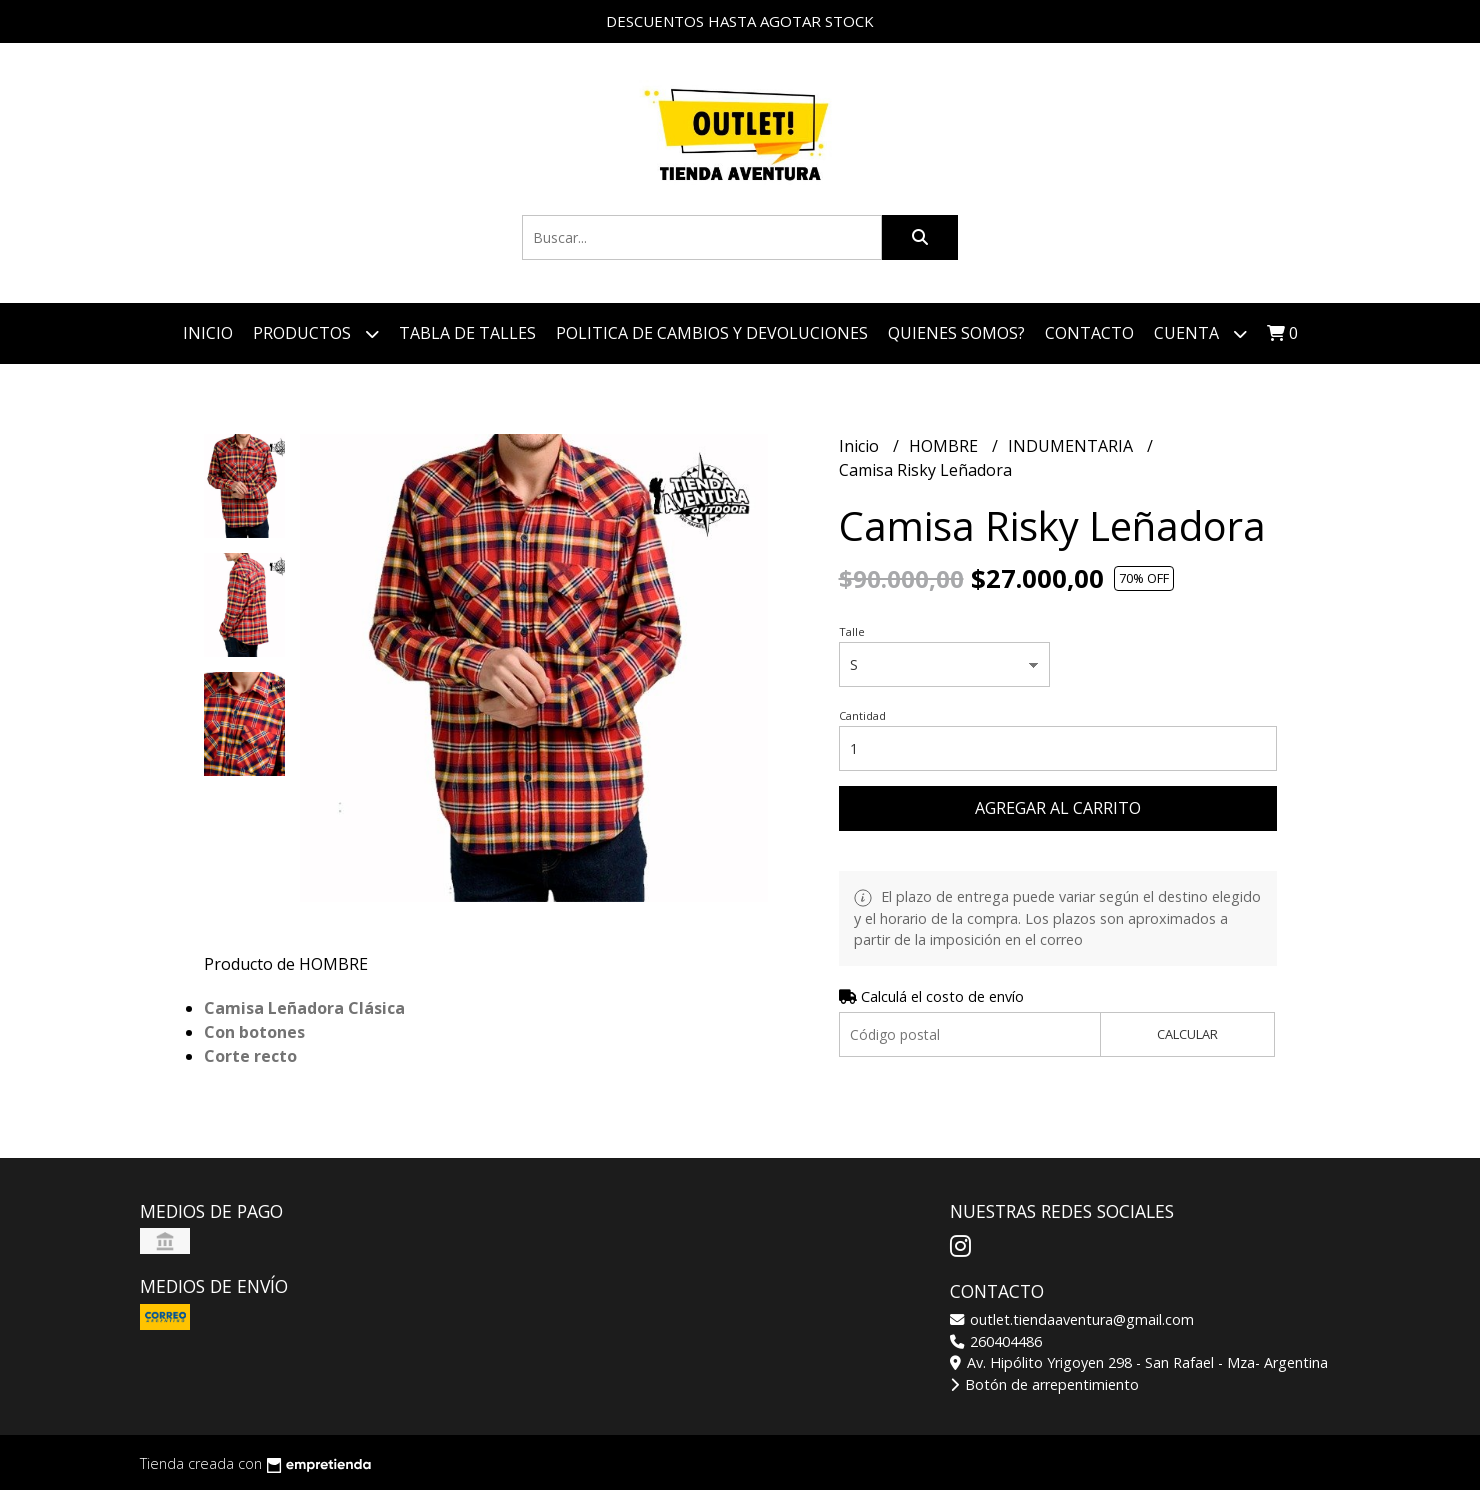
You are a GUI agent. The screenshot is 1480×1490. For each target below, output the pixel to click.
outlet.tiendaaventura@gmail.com (1072, 1319)
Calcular (1187, 1034)
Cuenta (1200, 333)
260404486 (996, 1341)
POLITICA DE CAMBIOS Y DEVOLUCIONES (712, 333)
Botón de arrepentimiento (1044, 1384)
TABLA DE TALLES (467, 333)
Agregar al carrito (1058, 808)
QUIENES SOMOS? (956, 333)
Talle (852, 631)
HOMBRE (945, 446)
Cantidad (862, 715)
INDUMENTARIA (1072, 446)
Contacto (1089, 333)
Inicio (208, 333)
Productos (316, 333)
